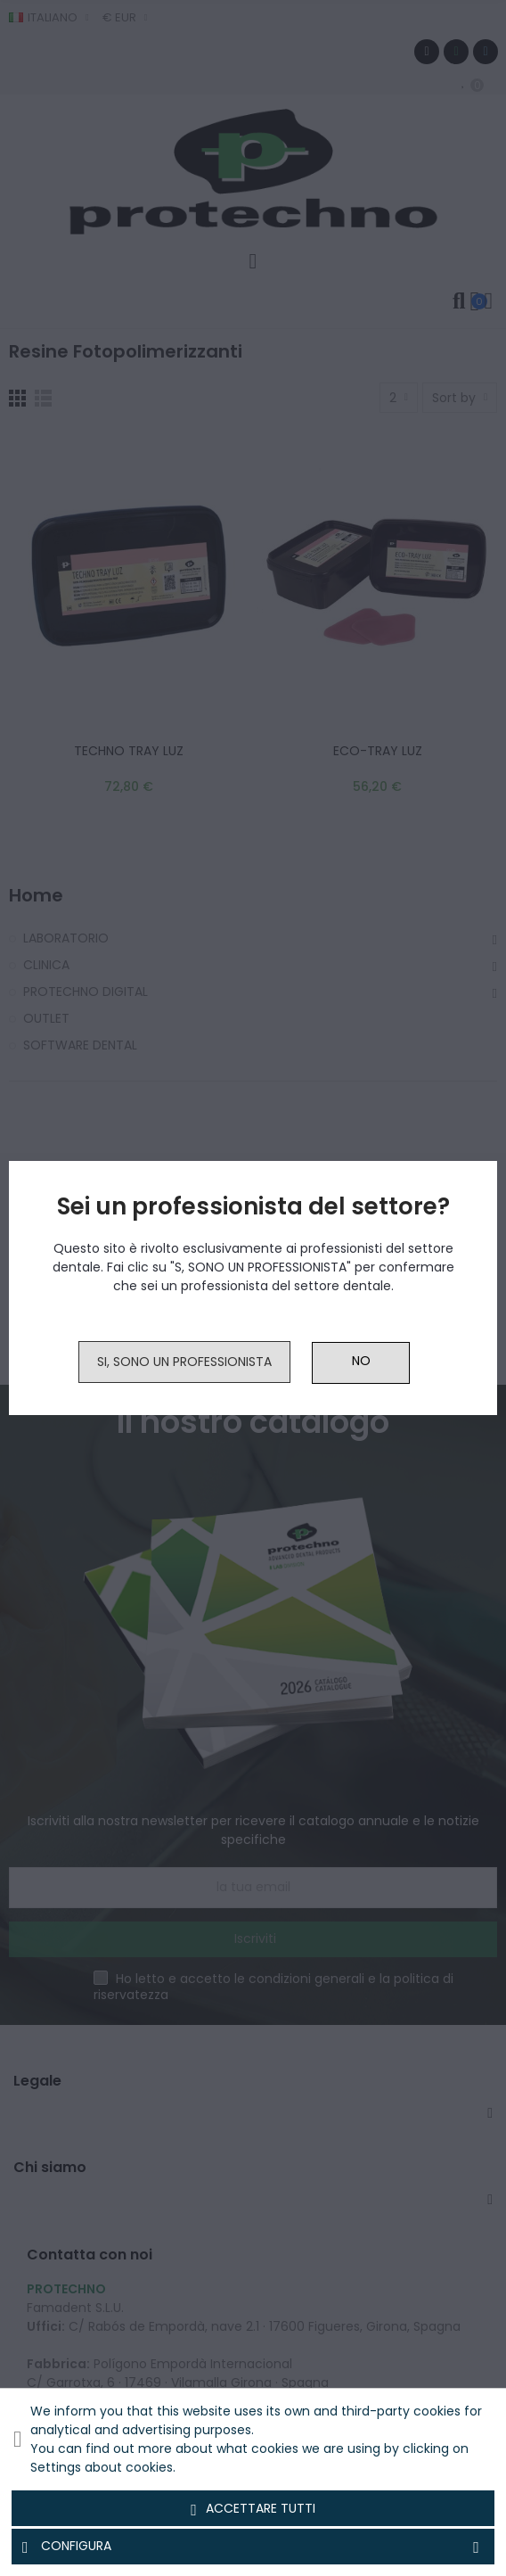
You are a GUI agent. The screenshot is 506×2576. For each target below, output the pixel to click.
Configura (253, 2546)
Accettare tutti (253, 2509)
